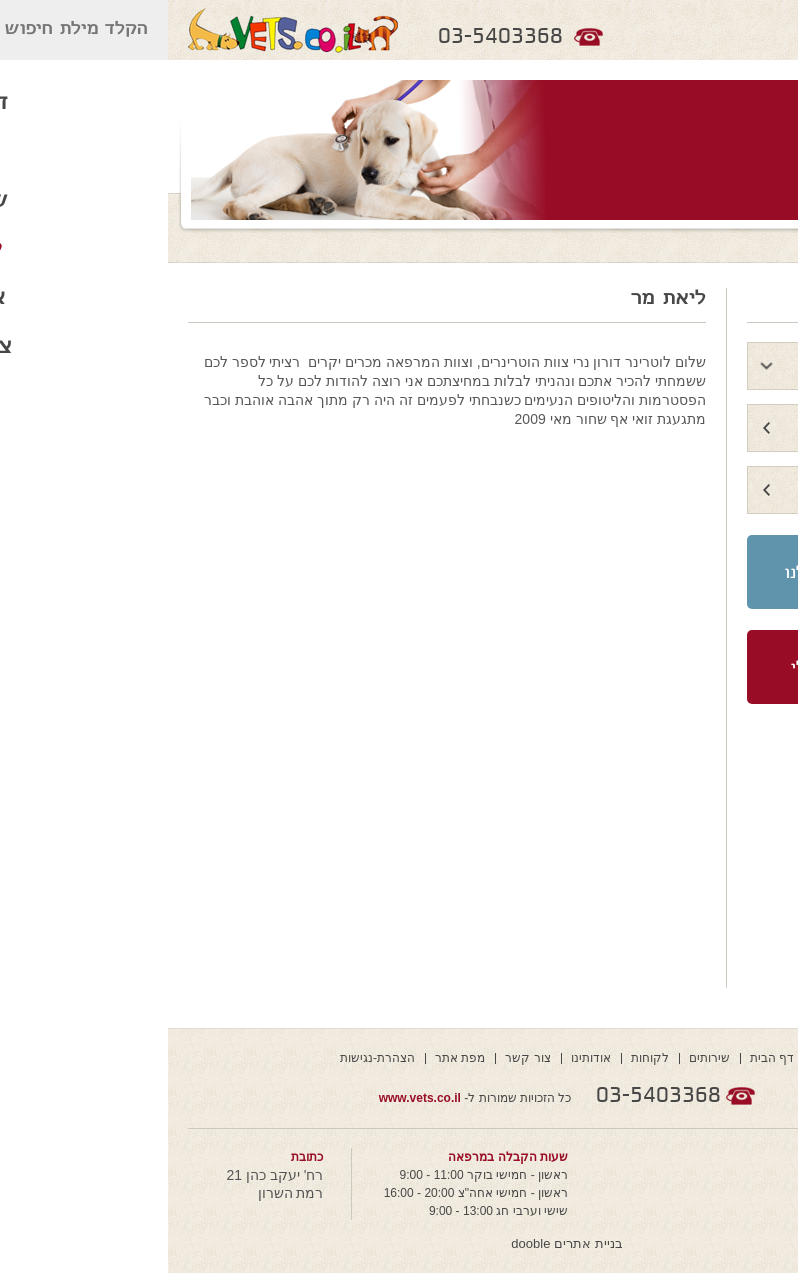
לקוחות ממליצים (701, 366)
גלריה (739, 490)
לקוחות (482, 1058)
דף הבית (604, 1058)
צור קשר (359, 1058)
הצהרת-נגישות (209, 1058)
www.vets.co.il (252, 1098)
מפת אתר (292, 1058)
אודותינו (423, 1058)
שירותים (541, 1058)
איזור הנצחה (715, 428)
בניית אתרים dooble (398, 1243)
